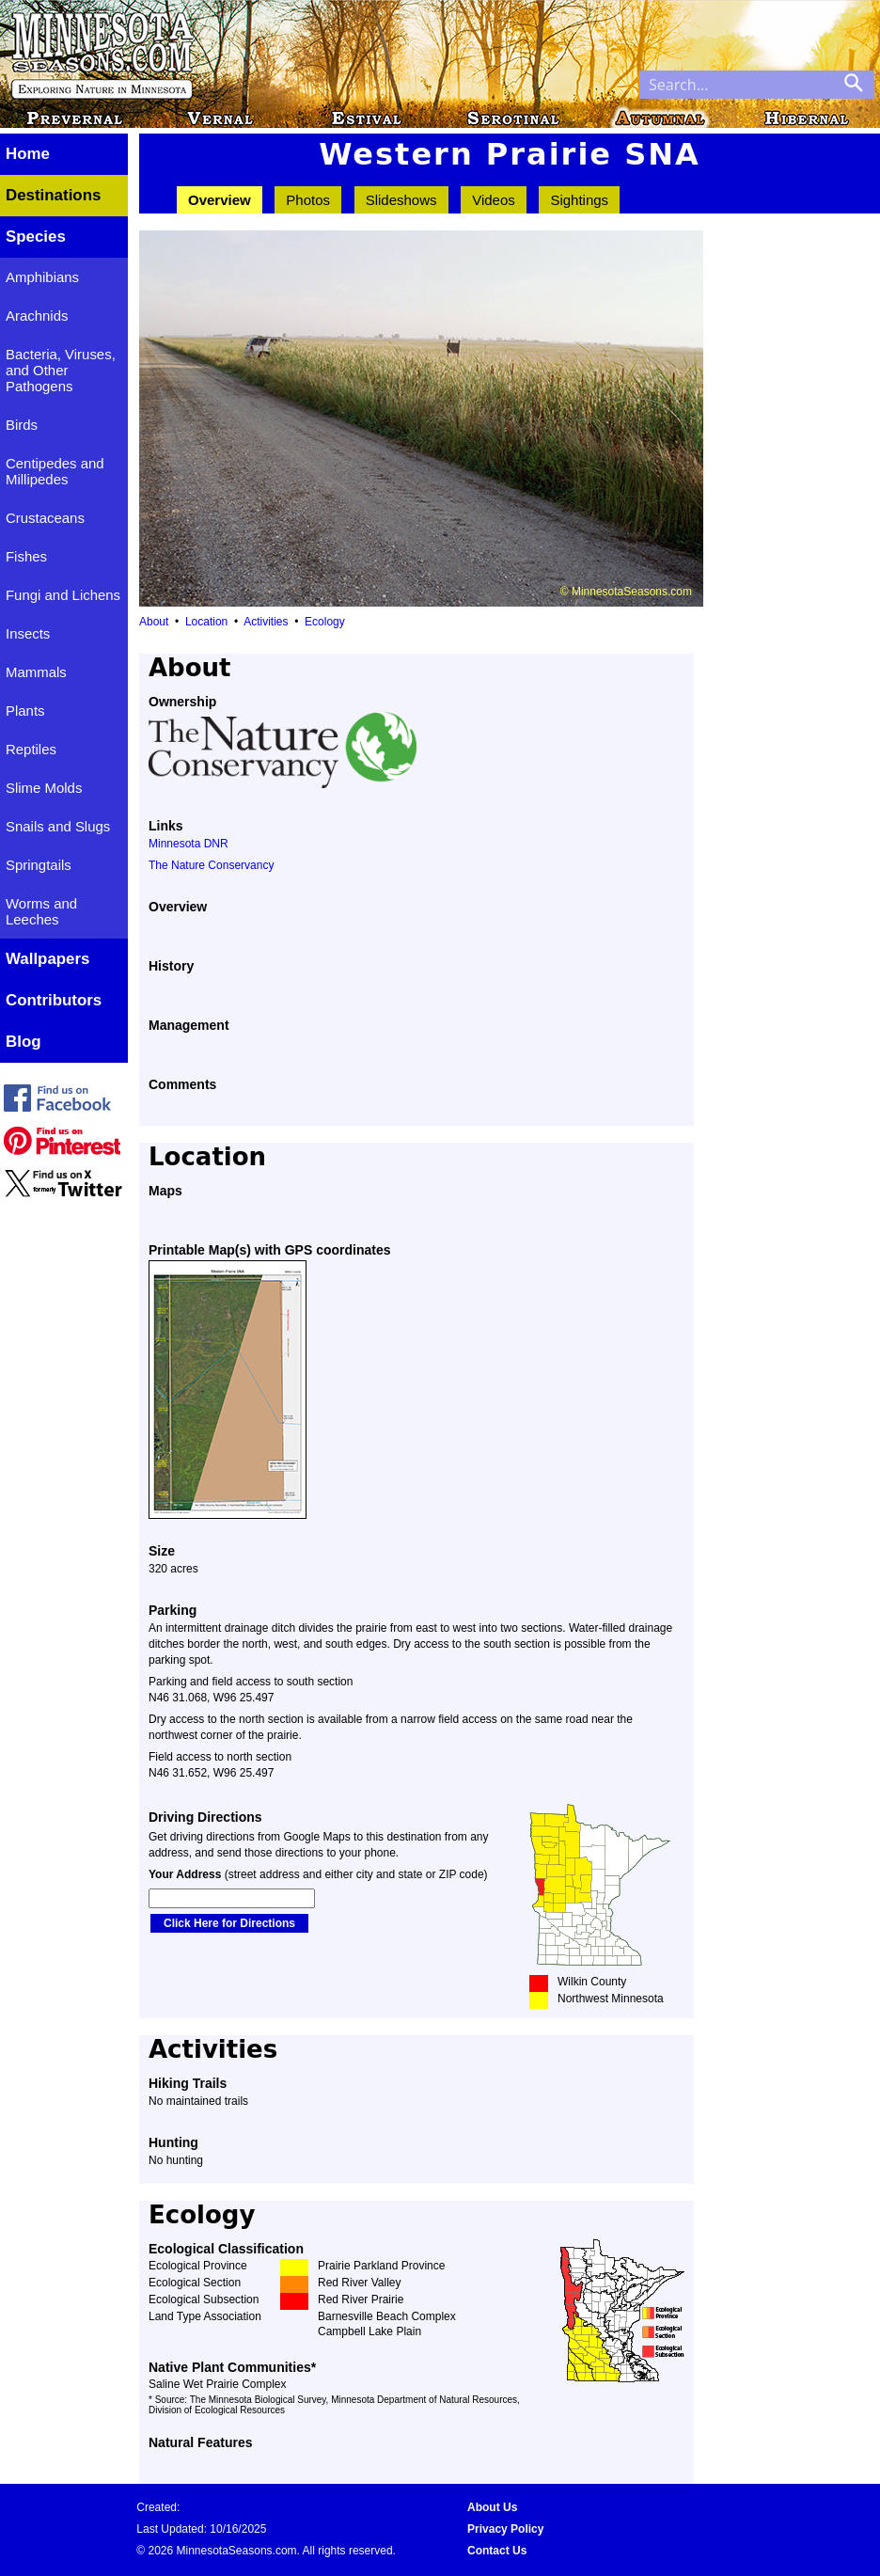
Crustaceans (45, 518)
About (153, 621)
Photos (308, 200)
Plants (25, 711)
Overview (219, 200)
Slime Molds (44, 788)
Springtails (38, 865)
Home (28, 154)
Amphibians (42, 277)
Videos (493, 200)
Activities (266, 621)
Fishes (26, 556)
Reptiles (31, 749)
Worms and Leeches (41, 911)
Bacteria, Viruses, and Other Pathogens (61, 370)
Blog (23, 1042)
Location (206, 621)
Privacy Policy (505, 2529)
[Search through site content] (736, 84)
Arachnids (37, 316)
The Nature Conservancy (211, 865)
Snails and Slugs (58, 826)
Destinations (53, 195)
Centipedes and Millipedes (55, 471)
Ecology (325, 621)
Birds (22, 425)
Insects (28, 633)
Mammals (36, 672)
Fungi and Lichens (63, 595)
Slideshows (401, 200)
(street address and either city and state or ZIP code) (318, 1874)
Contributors (54, 1000)
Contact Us (496, 2550)
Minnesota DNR (188, 843)
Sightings (579, 200)
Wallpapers (47, 959)
